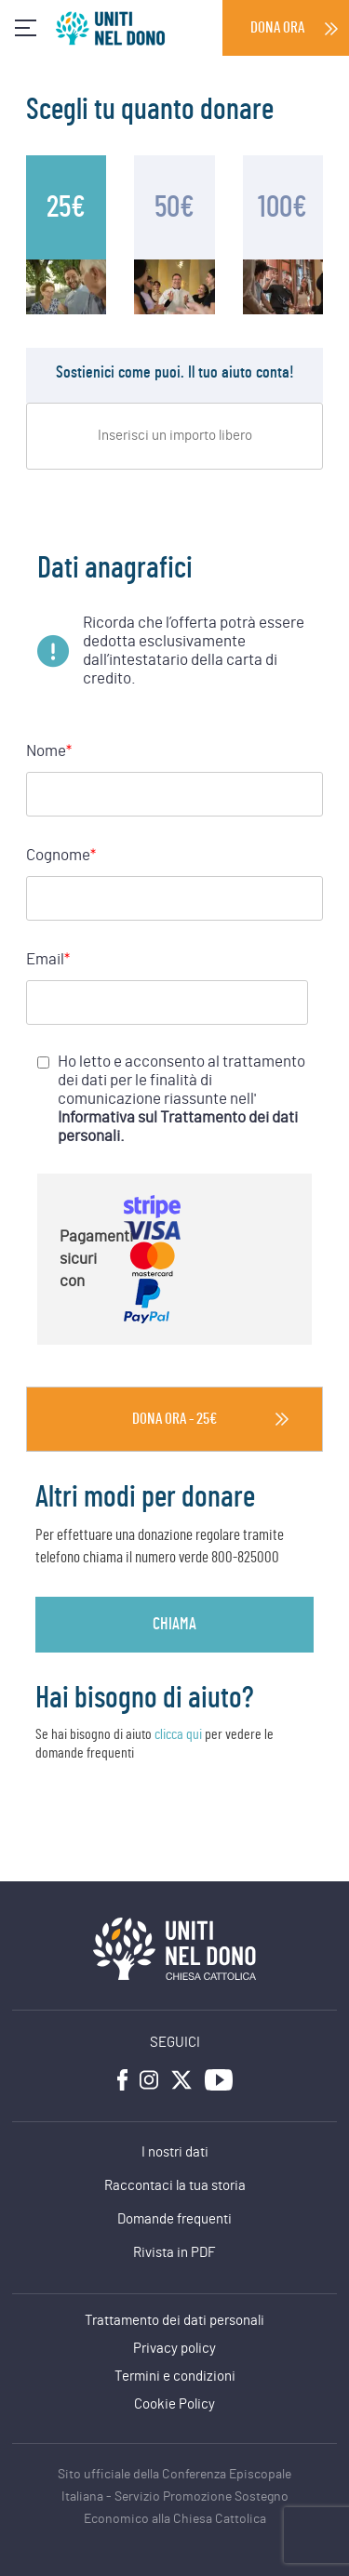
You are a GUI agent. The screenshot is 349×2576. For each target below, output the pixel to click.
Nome (49, 751)
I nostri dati (174, 2152)
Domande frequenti (174, 2219)
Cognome (61, 855)
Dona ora (277, 27)
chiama (174, 1624)
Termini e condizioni (174, 2376)
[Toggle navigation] (25, 28)
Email (48, 960)
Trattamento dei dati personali (174, 2321)
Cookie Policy (174, 2404)
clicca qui (178, 1734)
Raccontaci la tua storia (175, 2186)
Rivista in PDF (174, 2253)
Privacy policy (174, 2349)
